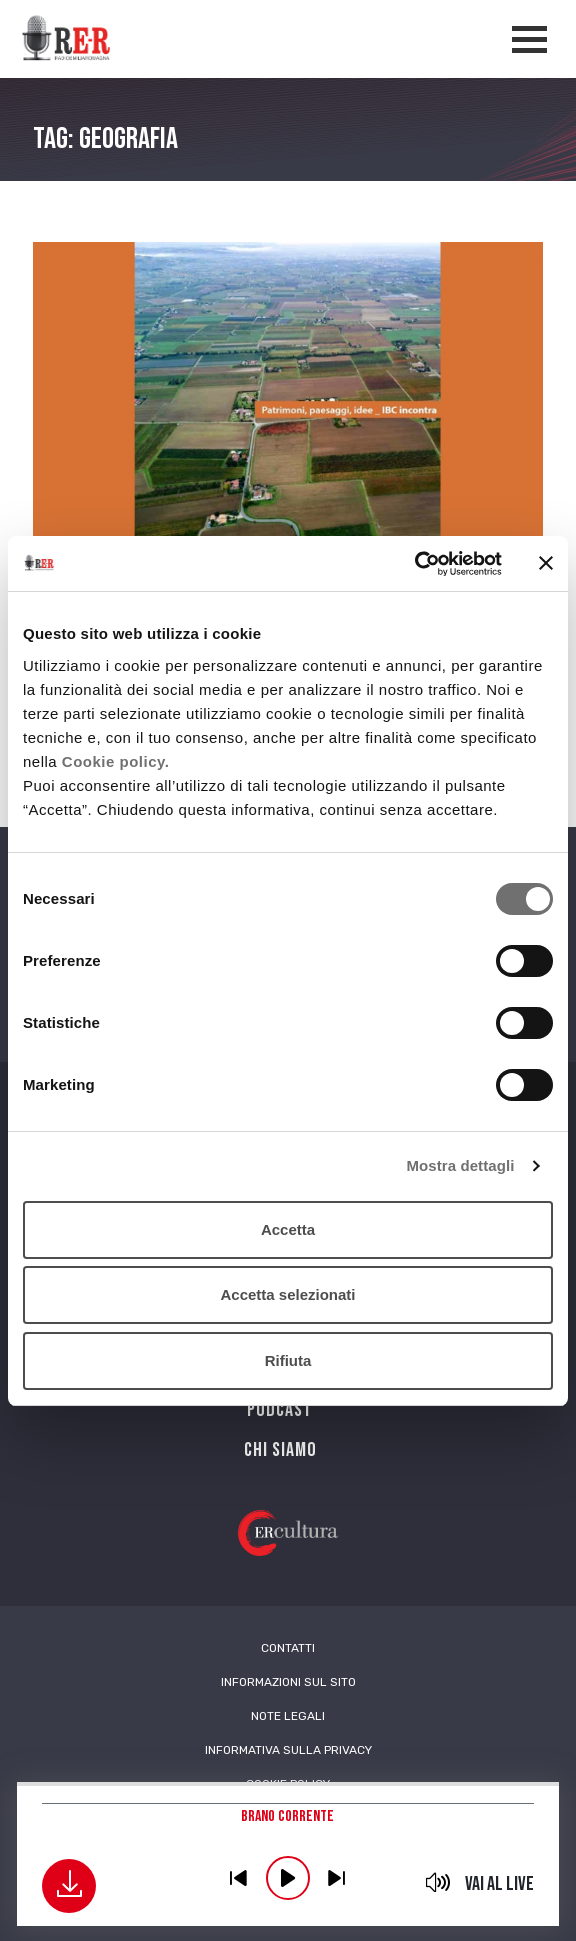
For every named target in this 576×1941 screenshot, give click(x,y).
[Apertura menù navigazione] (529, 39)
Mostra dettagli (460, 1165)
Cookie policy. (116, 761)
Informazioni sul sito (288, 1682)
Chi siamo (280, 1450)
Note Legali (288, 1716)
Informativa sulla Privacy (288, 1750)
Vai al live (499, 1884)
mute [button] (438, 1882)
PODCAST (280, 1410)
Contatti (288, 1648)
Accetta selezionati (287, 1294)
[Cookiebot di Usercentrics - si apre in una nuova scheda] (414, 564)
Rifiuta (288, 1360)
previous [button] (239, 1878)
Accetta (288, 1229)
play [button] (288, 1878)
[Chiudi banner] (546, 563)
